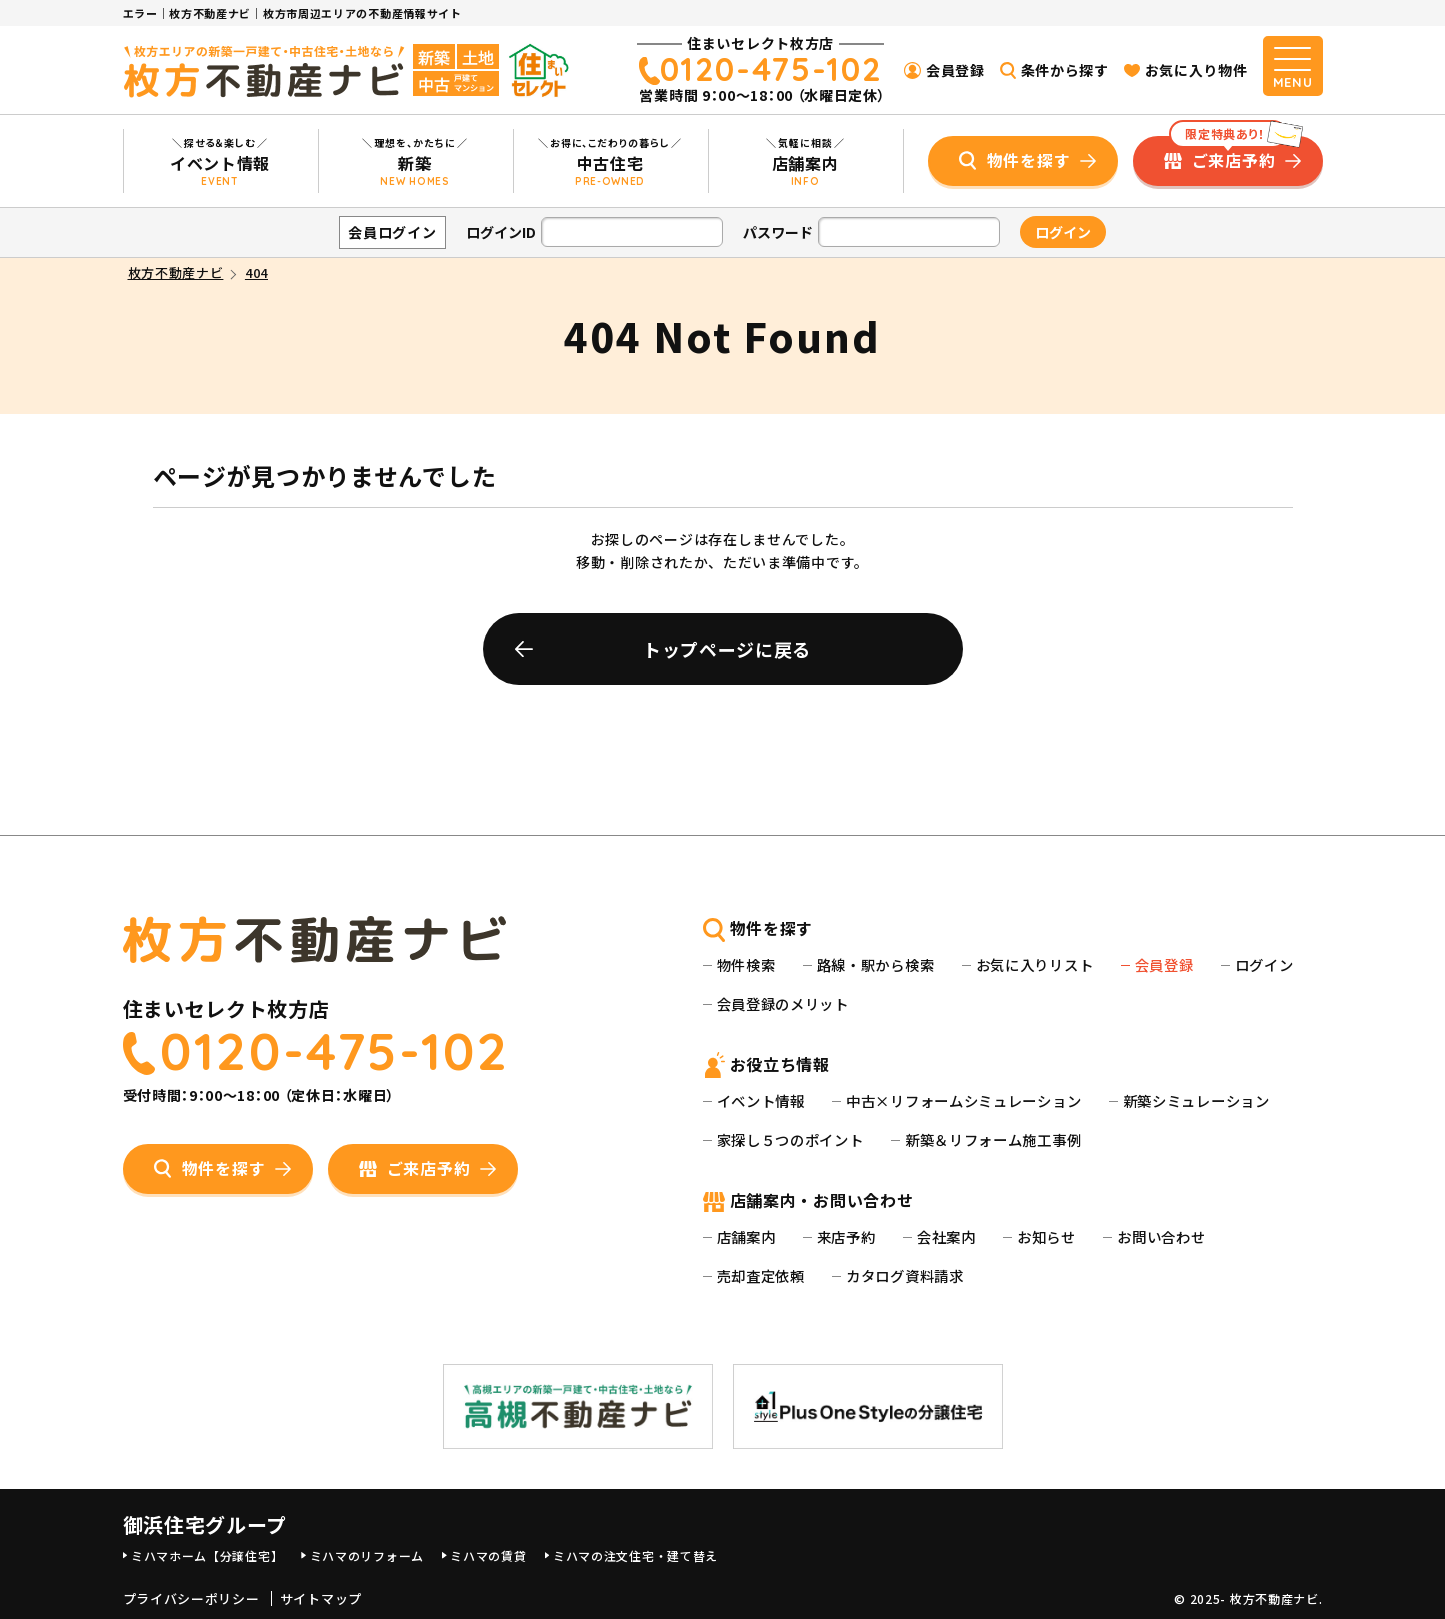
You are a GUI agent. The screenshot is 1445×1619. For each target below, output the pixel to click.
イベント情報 (761, 1100)
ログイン (1264, 964)
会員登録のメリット (783, 1003)
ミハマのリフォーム (367, 1555)
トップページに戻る (727, 649)
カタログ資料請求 (905, 1275)
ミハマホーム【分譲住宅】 (207, 1555)
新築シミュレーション (1196, 1100)
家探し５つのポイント (790, 1139)
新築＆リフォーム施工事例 (993, 1139)
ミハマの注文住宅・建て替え (635, 1555)
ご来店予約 (1228, 154)
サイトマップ (321, 1599)
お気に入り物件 (1196, 70)
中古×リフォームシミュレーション (963, 1100)
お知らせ (1046, 1236)
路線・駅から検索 (876, 964)
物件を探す (1029, 160)
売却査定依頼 (761, 1275)
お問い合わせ (1161, 1236)
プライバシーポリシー (191, 1599)
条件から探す (1065, 70)
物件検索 (746, 964)
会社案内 (946, 1236)
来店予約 (846, 1236)
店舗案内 (746, 1236)
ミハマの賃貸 (488, 1555)
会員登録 (955, 70)
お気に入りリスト (1035, 964)
